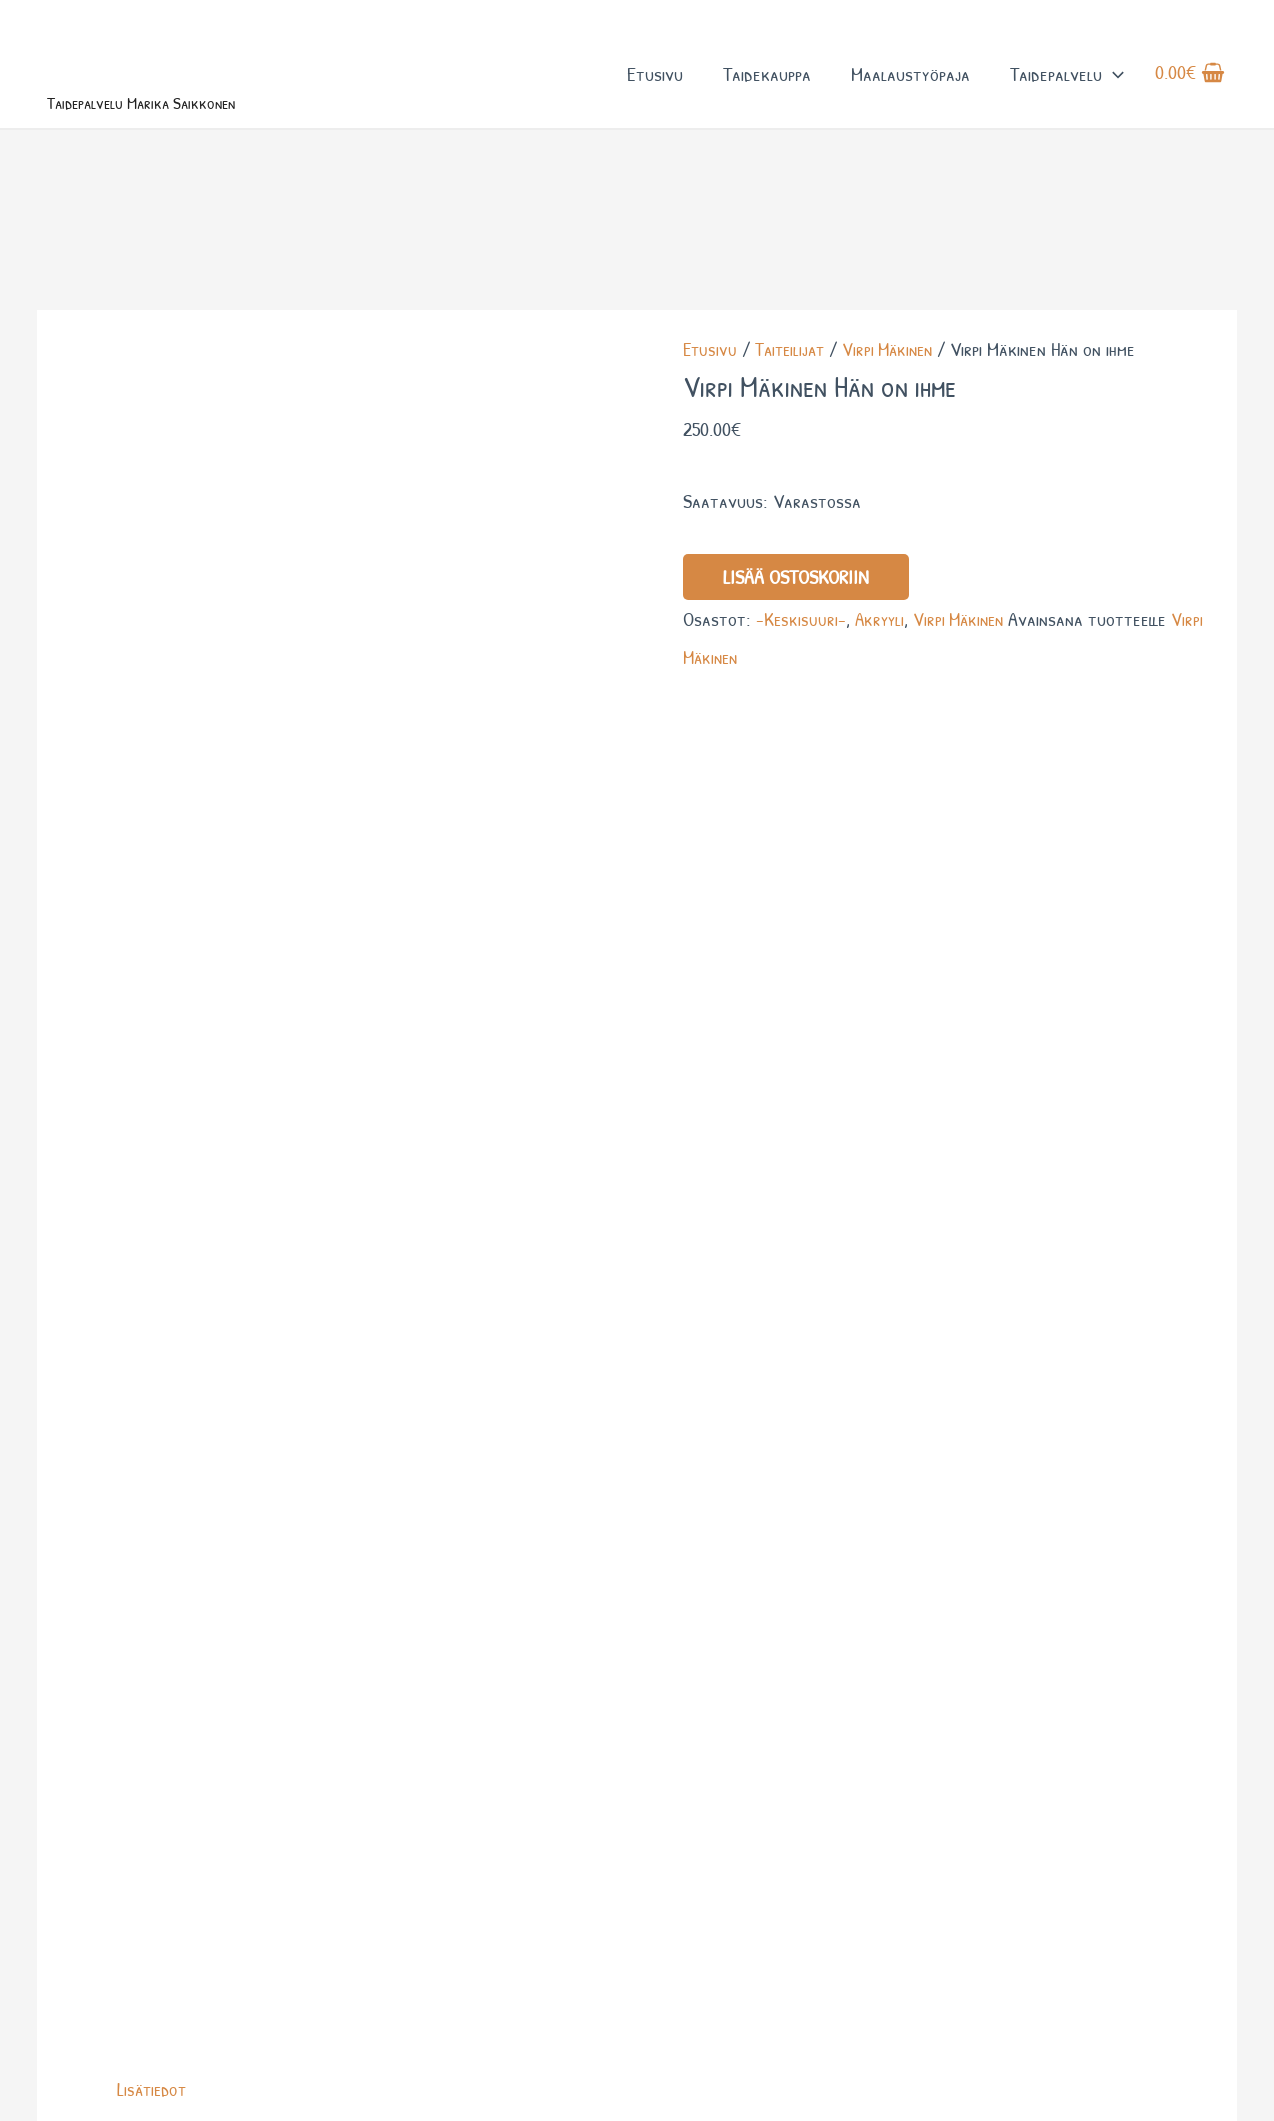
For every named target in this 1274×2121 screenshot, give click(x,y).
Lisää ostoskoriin (796, 635)
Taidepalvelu (1066, 88)
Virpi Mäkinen (897, 408)
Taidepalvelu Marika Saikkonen (191, 127)
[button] (1112, 88)
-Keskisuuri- (801, 677)
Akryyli (882, 677)
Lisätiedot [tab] (154, 751)
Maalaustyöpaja (909, 88)
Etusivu (654, 88)
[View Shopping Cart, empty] (1190, 89)
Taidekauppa (766, 88)
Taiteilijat (794, 408)
